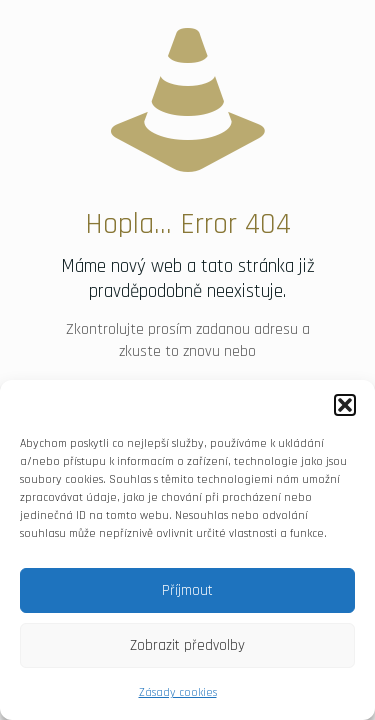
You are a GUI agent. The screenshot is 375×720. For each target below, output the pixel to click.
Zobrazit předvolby (187, 645)
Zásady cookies (178, 692)
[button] (345, 405)
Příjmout (187, 590)
